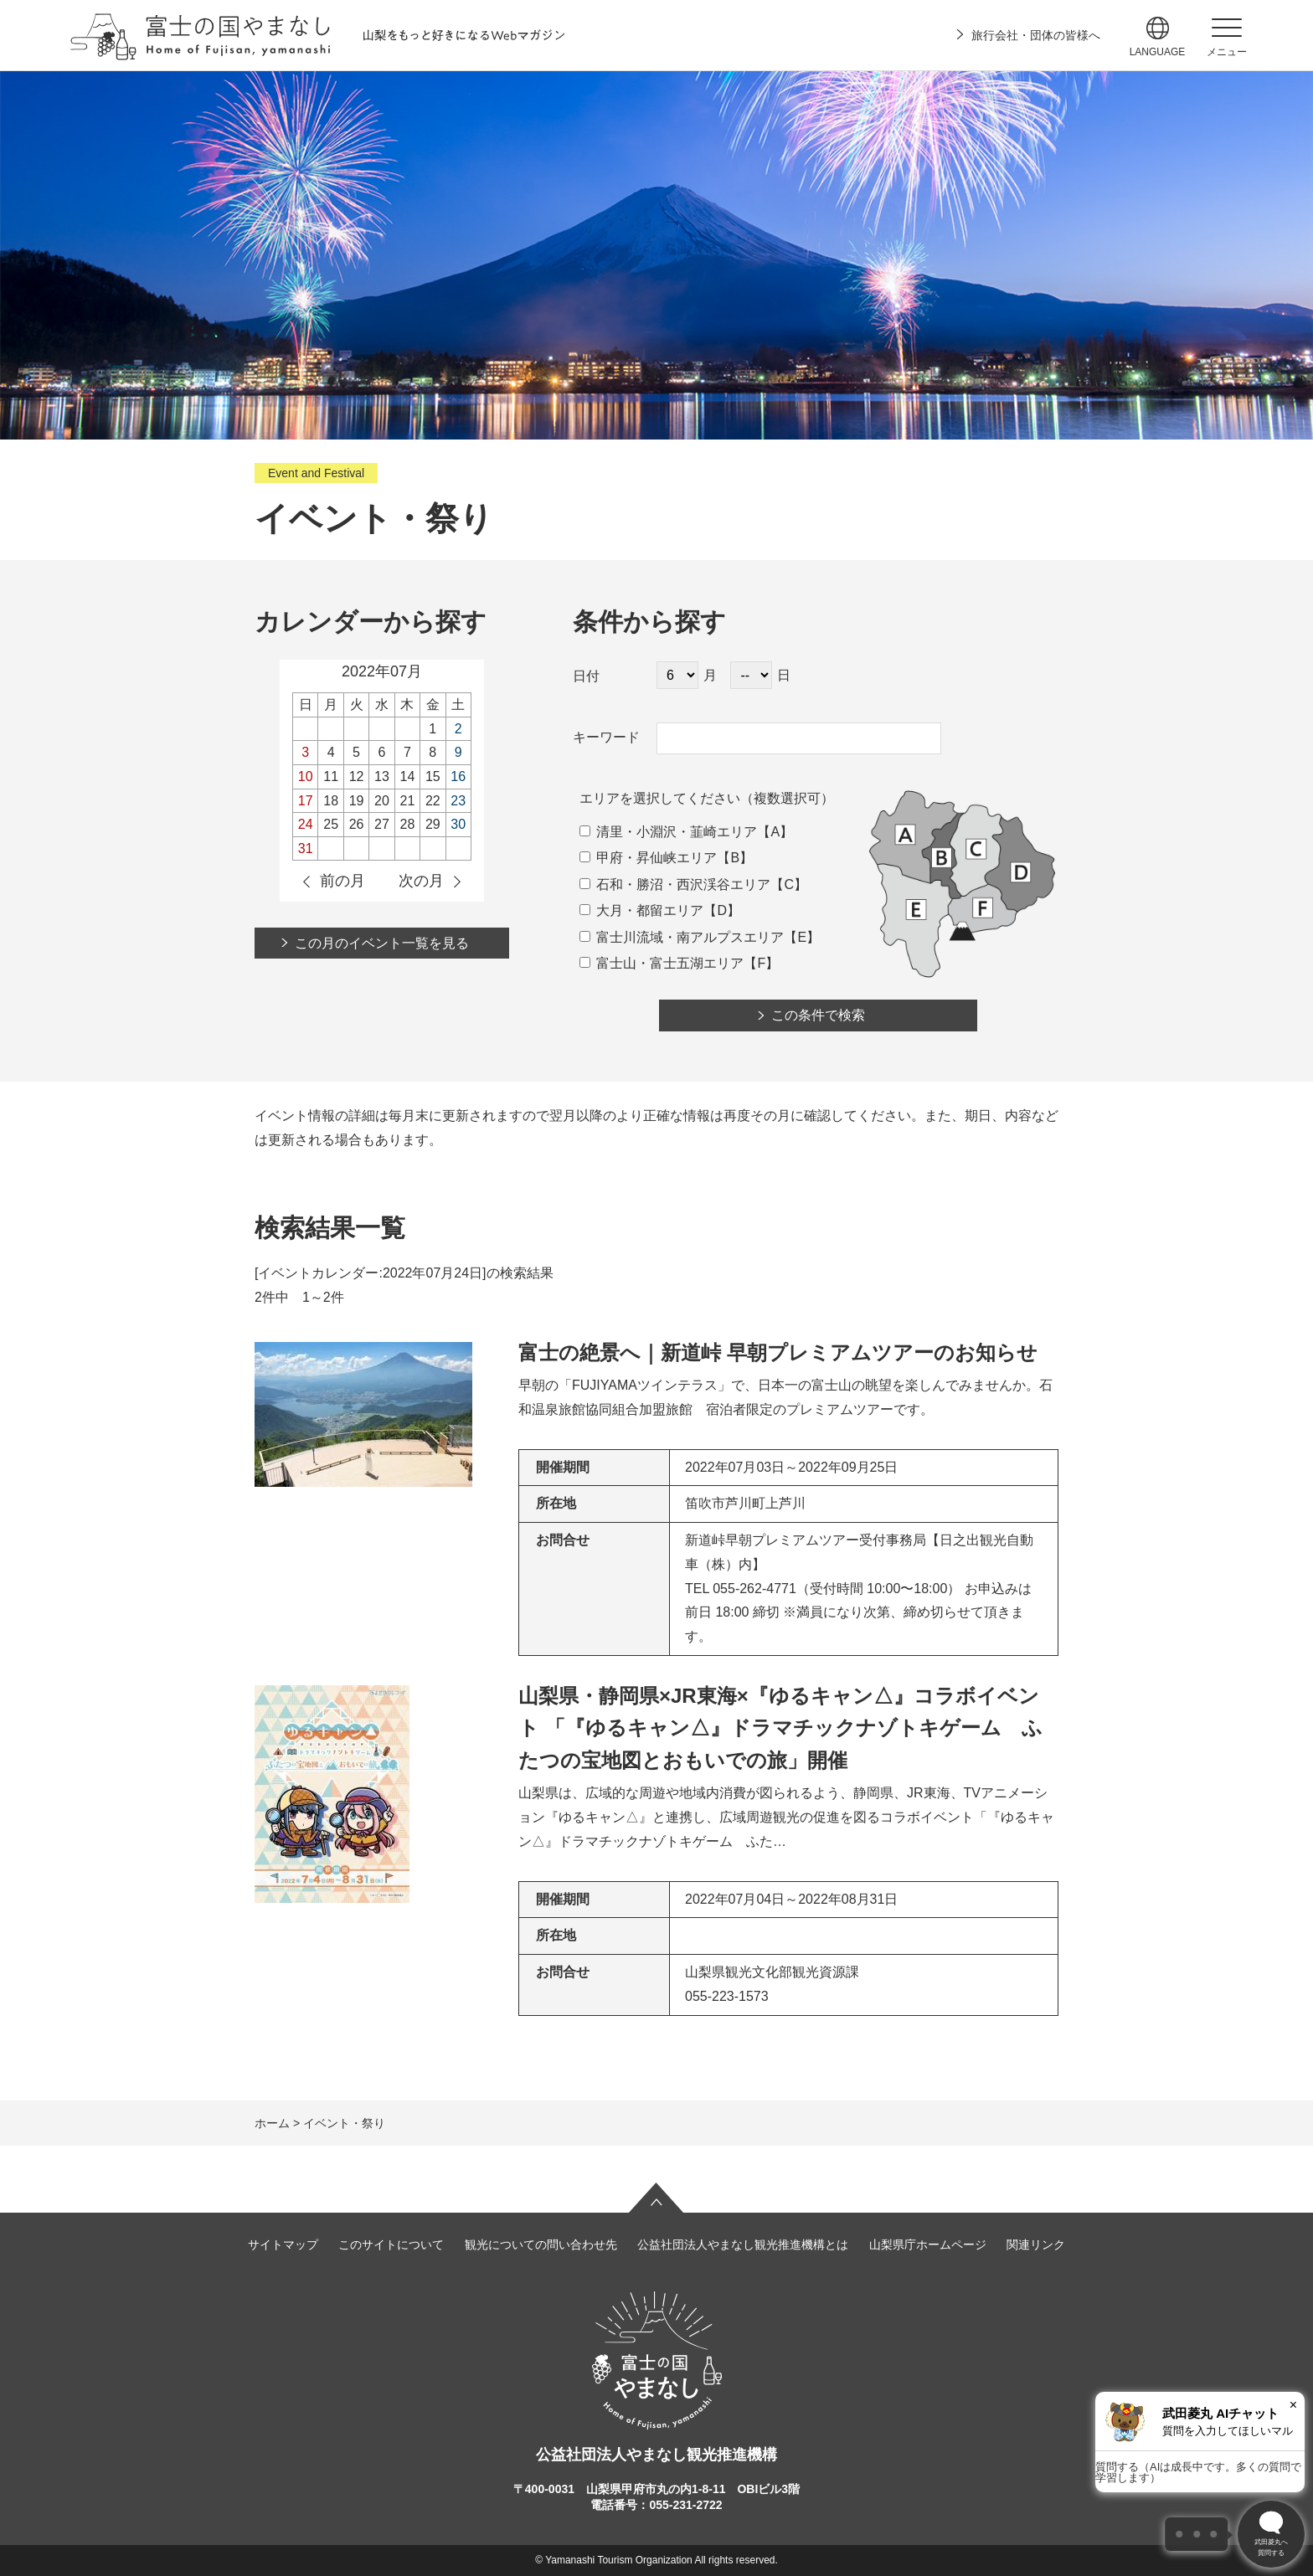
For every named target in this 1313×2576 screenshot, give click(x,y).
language (1158, 52)
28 (407, 824)
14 (407, 776)
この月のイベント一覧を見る (382, 943)
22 (432, 801)
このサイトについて (391, 2244)
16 (458, 776)
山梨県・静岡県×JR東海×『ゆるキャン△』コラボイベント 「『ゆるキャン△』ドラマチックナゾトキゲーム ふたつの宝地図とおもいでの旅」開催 (780, 1727)
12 (356, 776)
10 (305, 776)
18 (330, 801)
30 (458, 824)
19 (356, 801)
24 (305, 824)
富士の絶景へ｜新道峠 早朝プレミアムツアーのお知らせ (778, 1352)
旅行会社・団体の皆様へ (1035, 35)
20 (381, 801)
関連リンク (1036, 2244)
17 (305, 801)
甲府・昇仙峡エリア (648, 858)
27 (381, 824)
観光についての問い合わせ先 (541, 2244)
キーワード (606, 737)
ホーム (272, 2123)
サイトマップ (283, 2244)
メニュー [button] (1227, 52)
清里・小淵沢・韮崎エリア (668, 832)
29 (432, 824)
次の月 (421, 880)
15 (432, 776)
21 (407, 801)
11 (330, 776)
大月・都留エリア (641, 910)
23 (458, 801)
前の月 (342, 880)
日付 (586, 676)
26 (356, 824)
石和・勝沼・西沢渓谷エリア (674, 884)
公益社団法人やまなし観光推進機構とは (742, 2244)
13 (381, 776)
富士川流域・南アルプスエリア (681, 937)
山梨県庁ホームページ (927, 2244)
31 (305, 848)
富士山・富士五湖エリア (661, 963)
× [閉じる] (1293, 2405)
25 (330, 824)
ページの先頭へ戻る (656, 2198)
